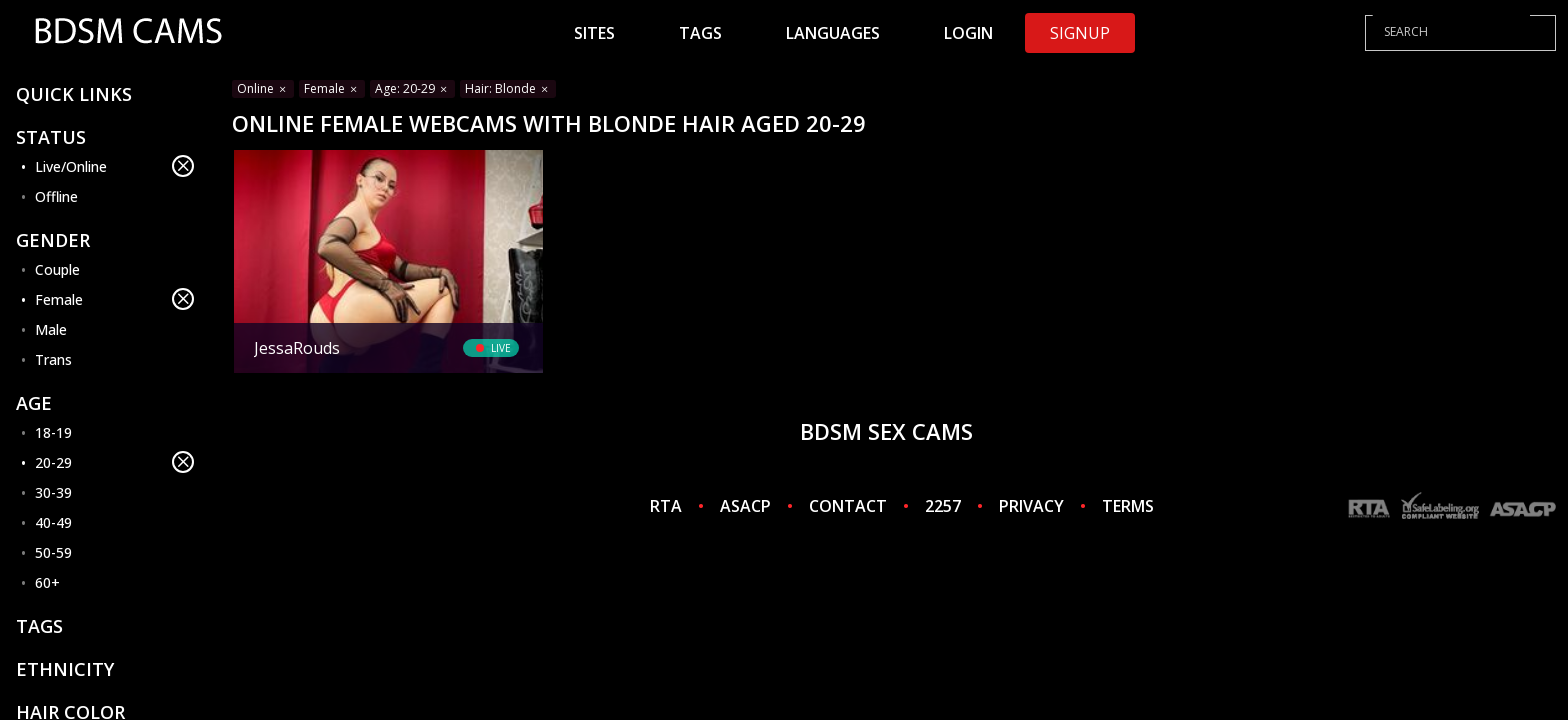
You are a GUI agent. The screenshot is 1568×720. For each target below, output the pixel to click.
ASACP (745, 506)
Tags (700, 33)
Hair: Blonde (508, 88)
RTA (666, 506)
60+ (47, 582)
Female (114, 299)
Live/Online (114, 166)
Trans (53, 359)
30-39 (53, 492)
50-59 (53, 552)
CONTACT (848, 506)
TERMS (1128, 506)
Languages (833, 33)
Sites (594, 33)
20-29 (114, 462)
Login (968, 33)
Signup (1080, 33)
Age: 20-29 (412, 88)
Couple (57, 269)
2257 (943, 506)
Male (51, 329)
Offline (56, 196)
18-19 (53, 432)
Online (263, 88)
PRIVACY (1031, 506)
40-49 (53, 522)
